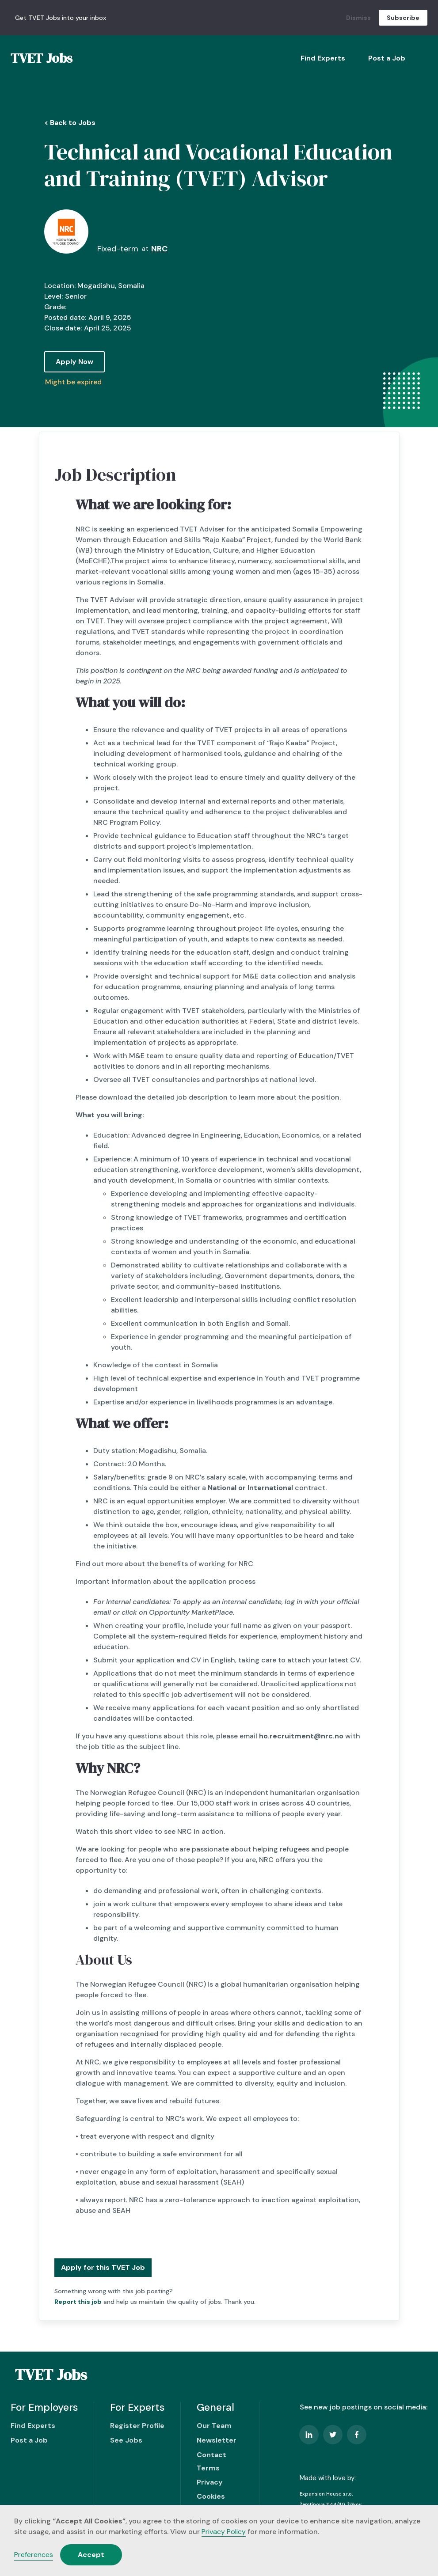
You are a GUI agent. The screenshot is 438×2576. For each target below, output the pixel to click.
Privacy (210, 2482)
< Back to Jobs (69, 122)
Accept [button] (91, 2554)
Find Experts (323, 58)
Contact (211, 2454)
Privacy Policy (224, 2531)
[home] (41, 58)
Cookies (211, 2496)
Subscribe (403, 18)
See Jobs (126, 2440)
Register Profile (137, 2425)
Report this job (78, 2302)
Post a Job (386, 58)
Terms (208, 2468)
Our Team (214, 2425)
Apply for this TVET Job (103, 2267)
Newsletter (216, 2440)
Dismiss (358, 18)
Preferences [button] (33, 2554)
